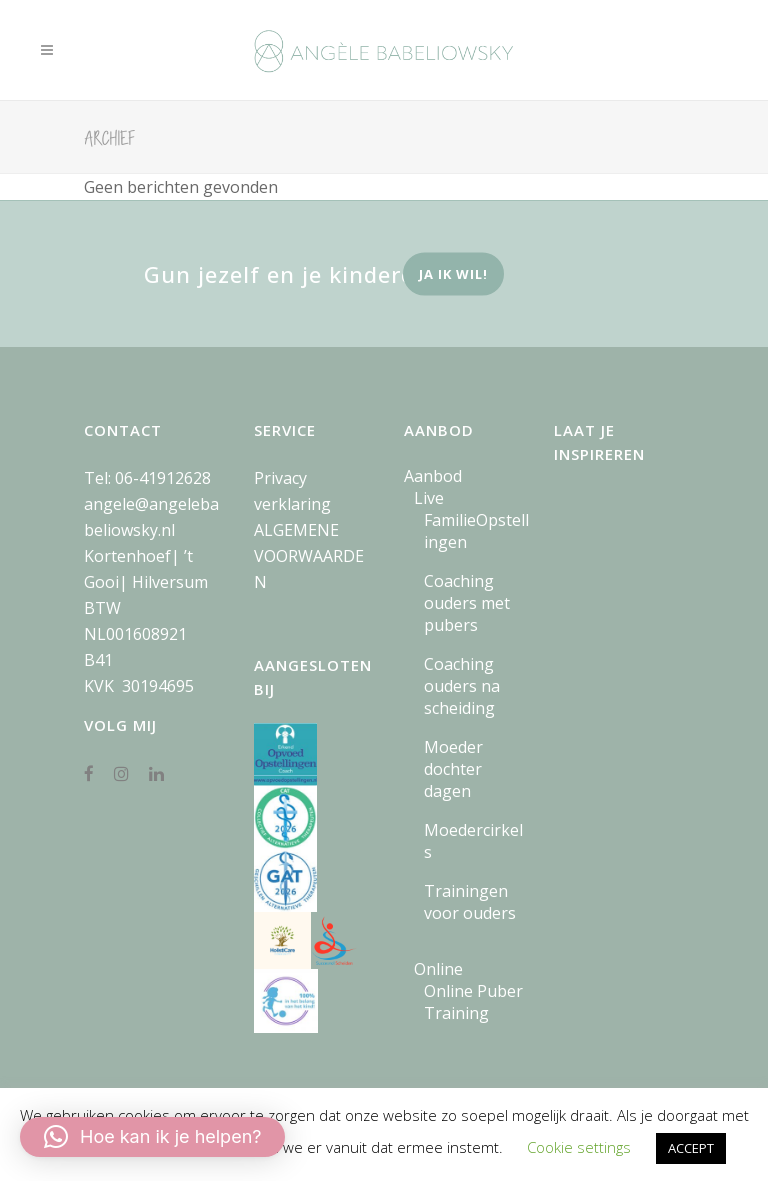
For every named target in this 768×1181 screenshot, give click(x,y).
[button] (152, 1137)
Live (429, 498)
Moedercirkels (473, 841)
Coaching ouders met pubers (467, 603)
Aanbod (433, 476)
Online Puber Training (473, 1002)
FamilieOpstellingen (476, 531)
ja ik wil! (453, 274)
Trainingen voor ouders (470, 902)
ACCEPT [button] (691, 1148)
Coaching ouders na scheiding (462, 686)
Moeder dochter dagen (453, 769)
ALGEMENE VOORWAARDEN (309, 556)
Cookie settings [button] (579, 1147)
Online (438, 969)
